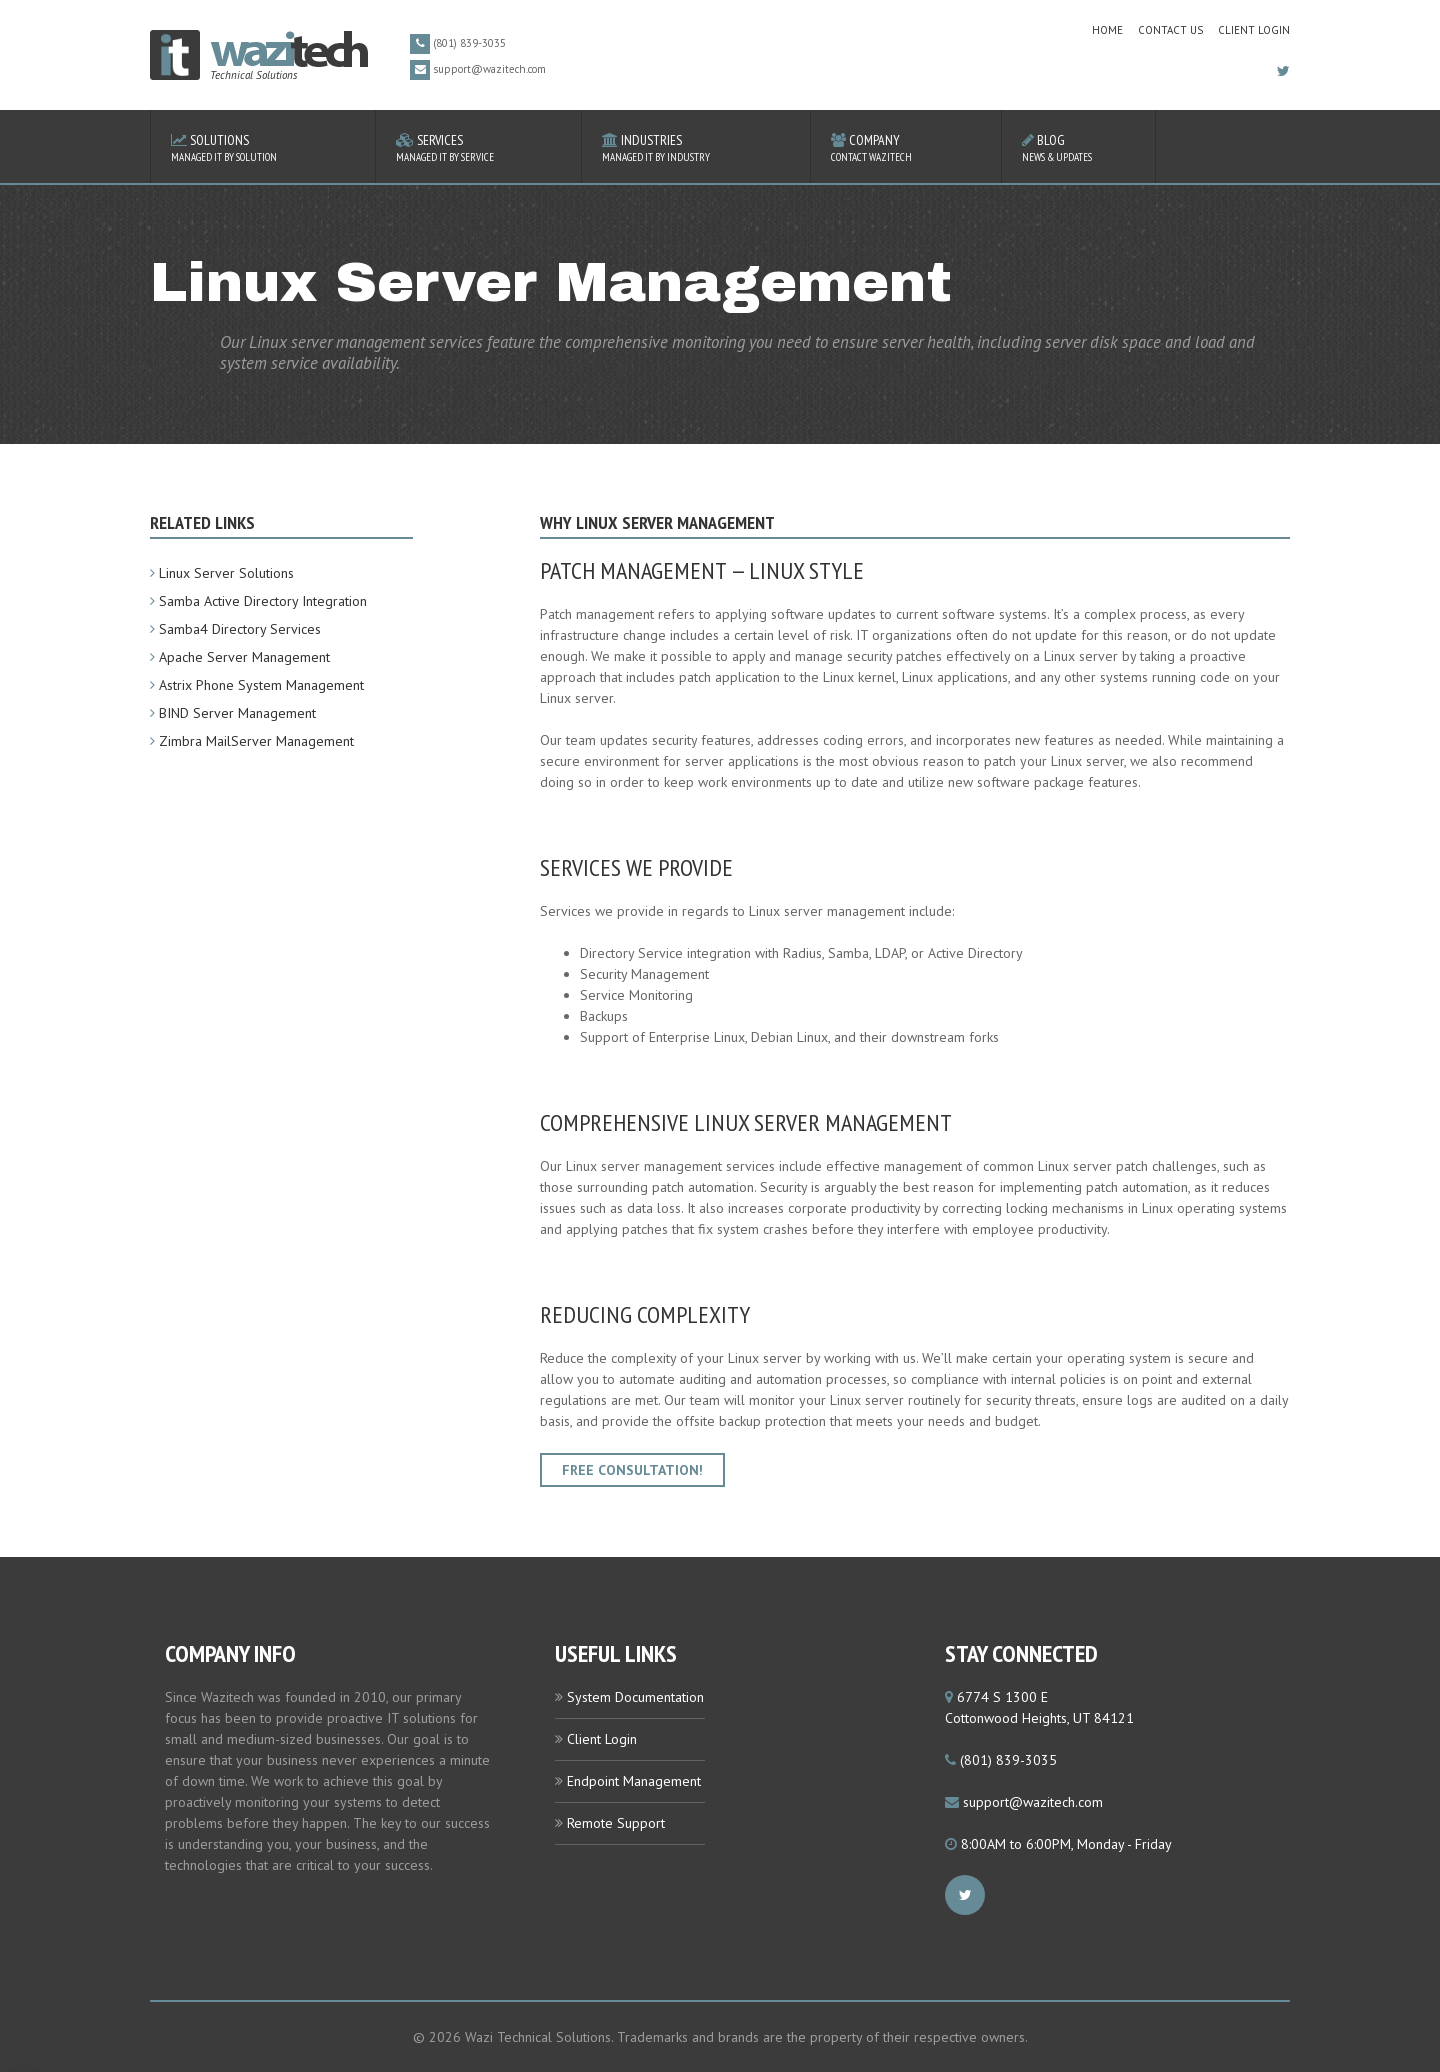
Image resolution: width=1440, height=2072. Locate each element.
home (1107, 30)
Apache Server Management (244, 657)
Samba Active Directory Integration (263, 601)
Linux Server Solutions (226, 573)
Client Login (1254, 30)
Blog (1078, 147)
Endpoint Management (634, 1781)
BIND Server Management (237, 713)
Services (478, 147)
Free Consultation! (632, 1470)
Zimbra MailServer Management (256, 741)
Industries (696, 147)
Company (906, 147)
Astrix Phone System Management (261, 685)
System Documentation (635, 1697)
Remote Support (616, 1823)
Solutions (263, 147)
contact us (1170, 30)
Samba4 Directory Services (240, 629)
